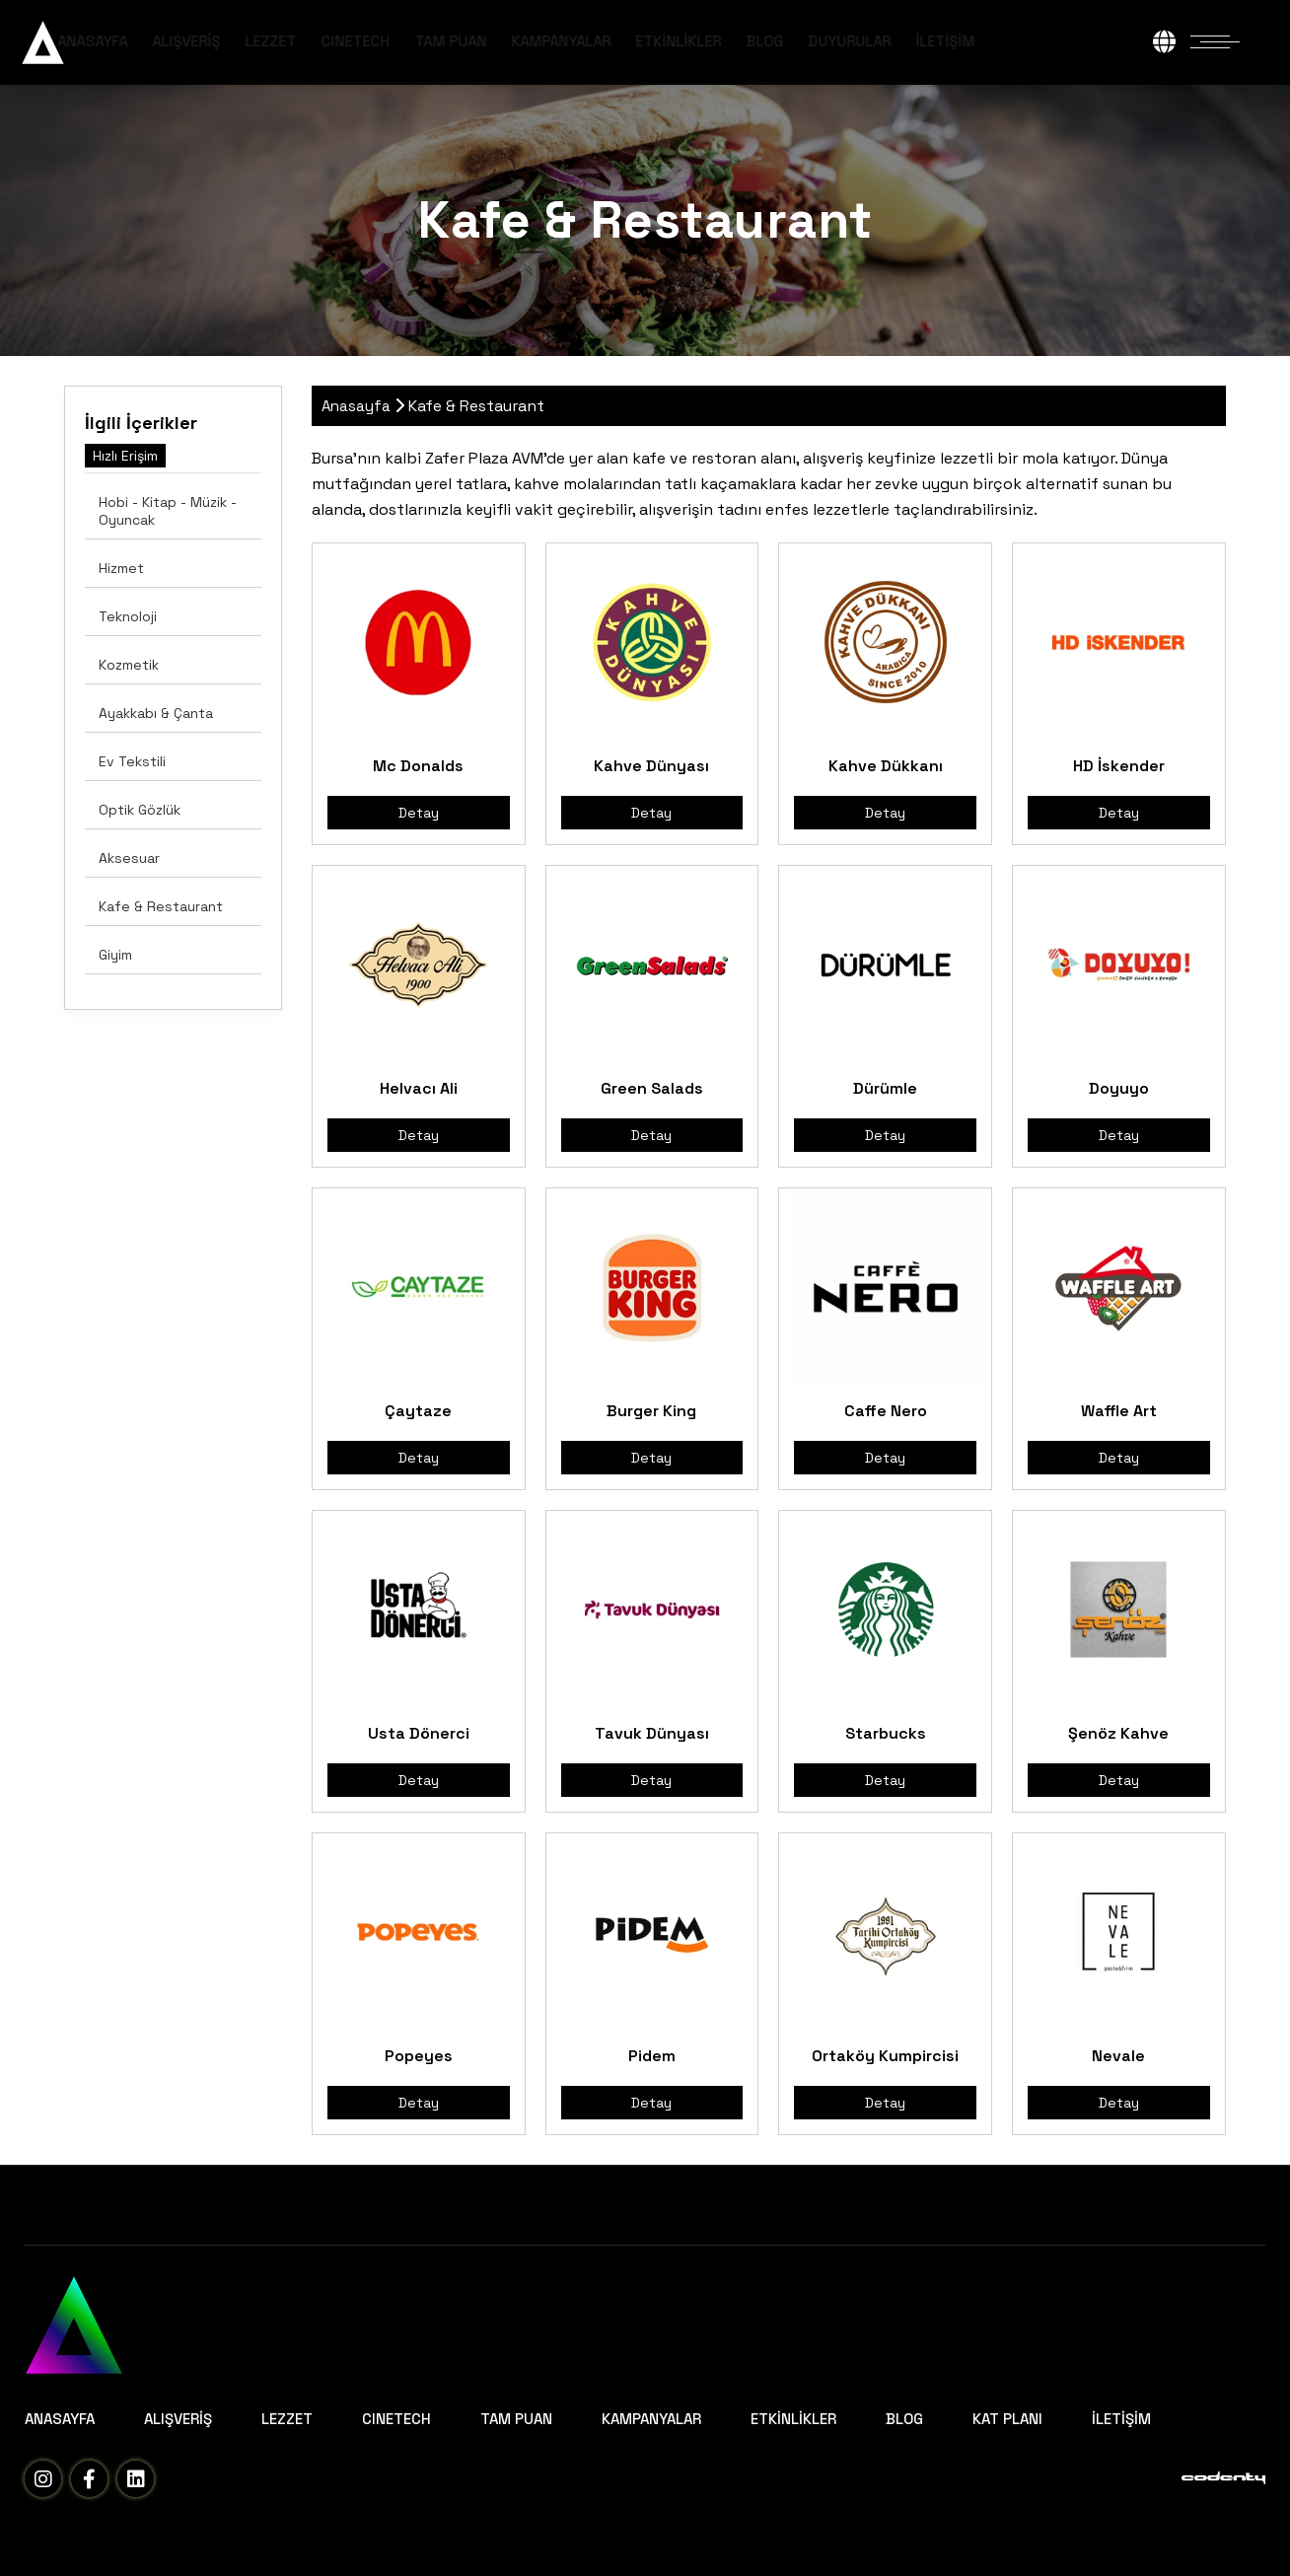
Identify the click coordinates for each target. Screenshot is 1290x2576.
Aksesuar (129, 858)
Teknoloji (128, 616)
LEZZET (338, 41)
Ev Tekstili (132, 761)
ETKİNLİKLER (746, 41)
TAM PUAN (518, 41)
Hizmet (121, 568)
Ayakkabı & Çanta (156, 713)
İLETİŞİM (1012, 41)
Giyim (115, 955)
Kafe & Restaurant (161, 906)
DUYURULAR (917, 41)
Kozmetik (129, 665)
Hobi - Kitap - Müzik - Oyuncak (168, 511)
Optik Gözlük (139, 810)
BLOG (832, 41)
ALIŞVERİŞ (254, 41)
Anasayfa (356, 405)
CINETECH (423, 41)
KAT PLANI (1007, 2418)
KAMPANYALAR (629, 41)
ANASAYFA (160, 41)
